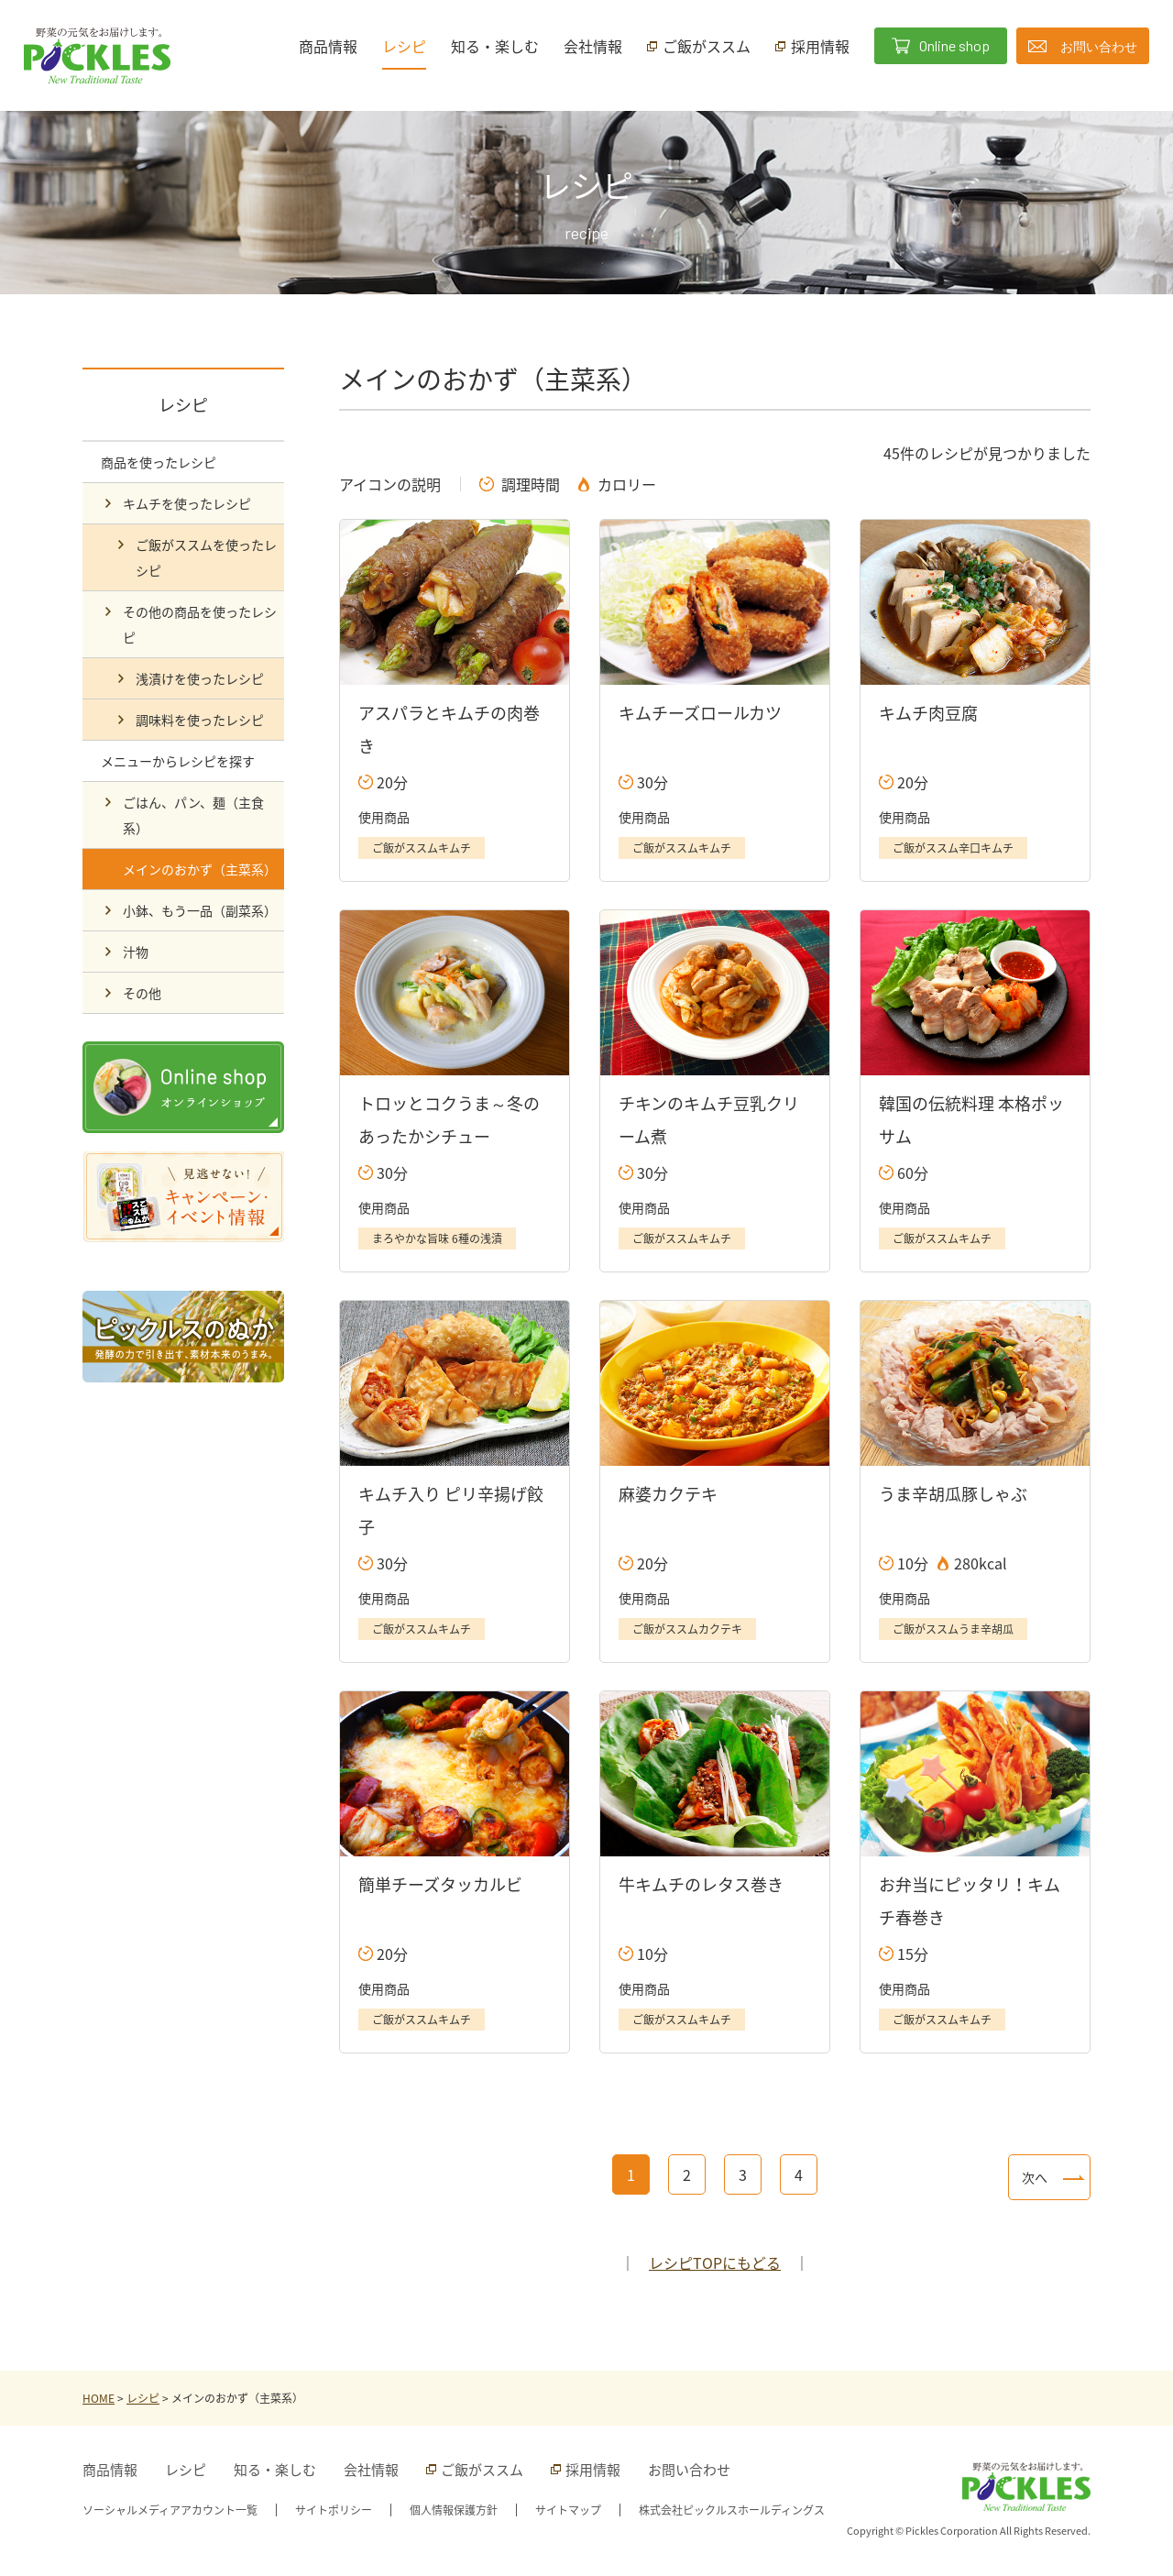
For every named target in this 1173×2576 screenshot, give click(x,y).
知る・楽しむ (495, 46)
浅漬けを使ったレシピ (200, 678)
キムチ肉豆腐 (928, 712)
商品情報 (328, 46)
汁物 (135, 951)
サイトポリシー (333, 2510)
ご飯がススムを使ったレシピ (206, 557)
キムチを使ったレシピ (187, 503)
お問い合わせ (689, 2470)
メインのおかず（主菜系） (200, 869)
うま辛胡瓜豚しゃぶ (953, 1493)
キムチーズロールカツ (700, 712)
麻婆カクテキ (668, 1493)
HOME (98, 2398)
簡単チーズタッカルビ (440, 1884)
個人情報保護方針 (454, 2510)
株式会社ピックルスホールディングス (732, 2510)
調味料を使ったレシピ (200, 719)
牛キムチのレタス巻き (701, 1884)
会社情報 (593, 46)
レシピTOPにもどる (715, 2262)
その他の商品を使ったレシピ (200, 624)
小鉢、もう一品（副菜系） (200, 910)
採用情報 (592, 2470)
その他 (142, 993)
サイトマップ (568, 2510)
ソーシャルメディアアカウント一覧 (170, 2510)
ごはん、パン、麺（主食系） (193, 815)
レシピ (404, 46)
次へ (1034, 2177)
